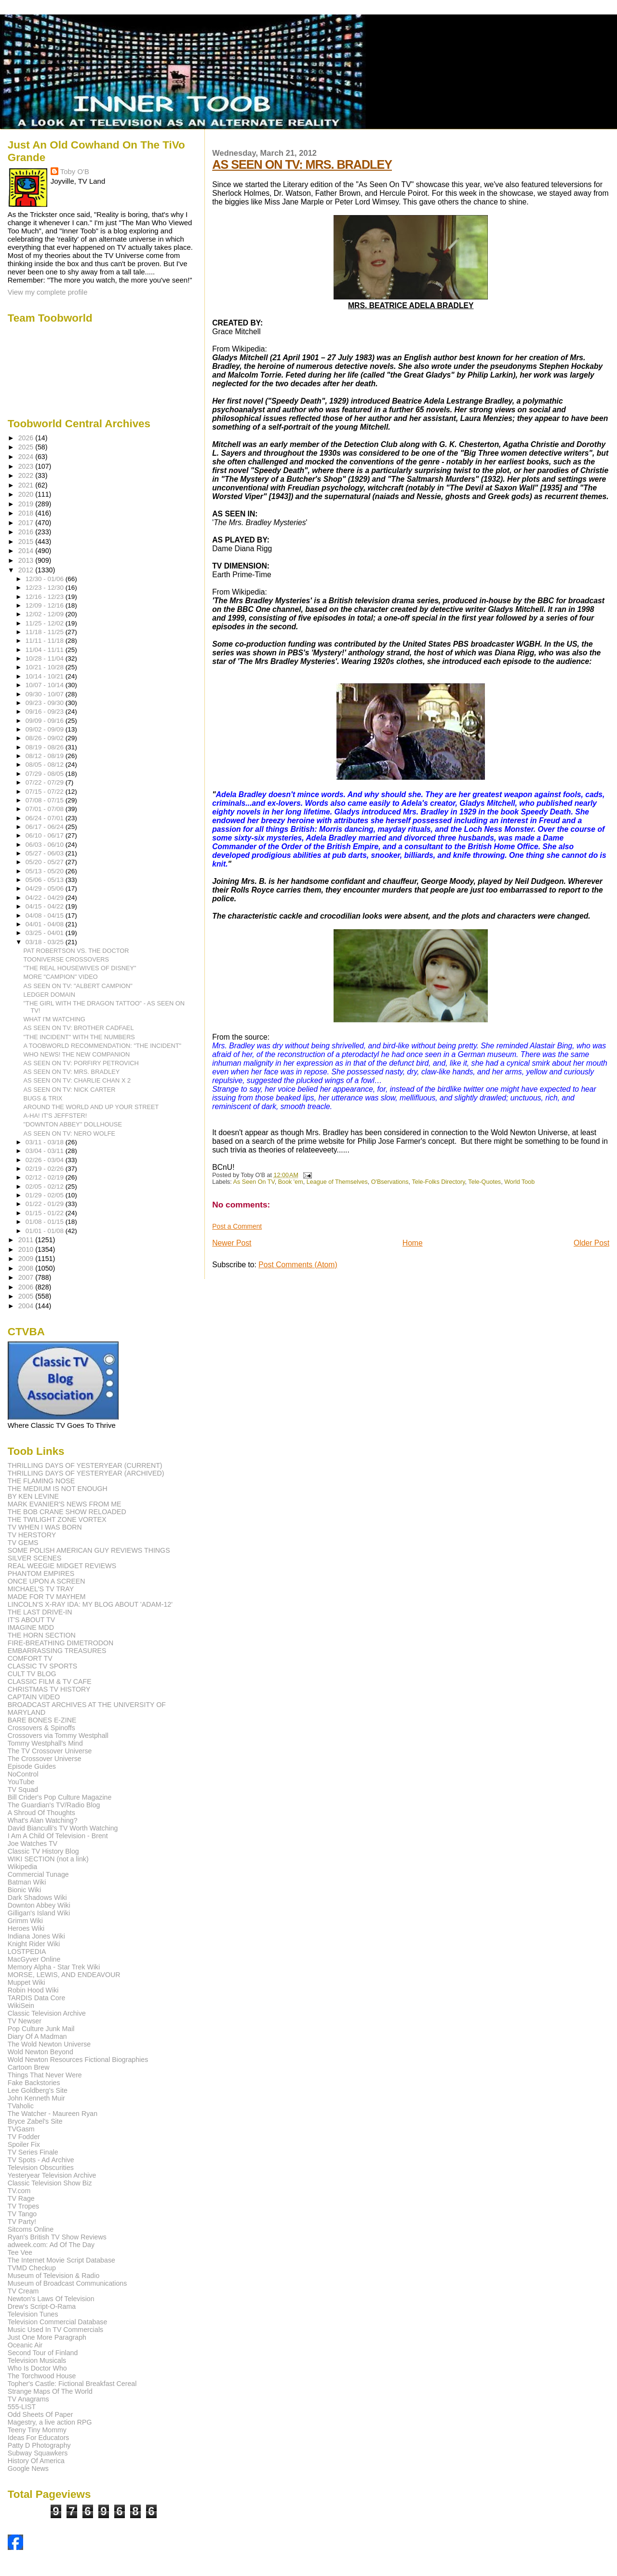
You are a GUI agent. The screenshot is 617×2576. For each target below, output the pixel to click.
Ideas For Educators (38, 2437)
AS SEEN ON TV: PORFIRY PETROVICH (81, 1063)
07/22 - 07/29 (46, 782)
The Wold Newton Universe (49, 2044)
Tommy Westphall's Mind (45, 1743)
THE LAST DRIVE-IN (40, 1612)
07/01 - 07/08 (46, 809)
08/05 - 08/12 (46, 764)
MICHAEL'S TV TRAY (41, 1589)
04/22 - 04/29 (46, 897)
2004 (27, 1306)
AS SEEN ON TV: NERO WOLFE (70, 1133)
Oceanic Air (25, 2345)
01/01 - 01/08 (46, 1230)
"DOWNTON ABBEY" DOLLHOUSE (73, 1124)
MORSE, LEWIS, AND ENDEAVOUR (64, 1975)
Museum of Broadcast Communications (67, 2283)
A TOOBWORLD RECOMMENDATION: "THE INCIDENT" (103, 1045)
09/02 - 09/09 (46, 729)
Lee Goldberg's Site (37, 2090)
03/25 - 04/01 (46, 932)
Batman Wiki (27, 1882)
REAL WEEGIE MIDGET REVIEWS (62, 1566)
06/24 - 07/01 (46, 818)
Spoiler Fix (24, 2144)
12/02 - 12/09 (46, 614)
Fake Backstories (34, 2083)
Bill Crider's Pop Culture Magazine (60, 1797)
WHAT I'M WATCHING (55, 1019)
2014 (27, 551)
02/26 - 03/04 (46, 1160)
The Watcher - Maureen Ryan (52, 2113)
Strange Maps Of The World (50, 2391)
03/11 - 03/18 (46, 1142)
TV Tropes (23, 2206)
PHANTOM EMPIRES (41, 1573)
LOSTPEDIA (27, 1951)
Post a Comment (237, 1226)
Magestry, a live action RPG (50, 2422)
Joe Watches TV (32, 1843)
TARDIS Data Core (37, 1998)
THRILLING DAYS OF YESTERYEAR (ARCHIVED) (86, 1473)
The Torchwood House (42, 2376)
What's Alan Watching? (43, 1820)
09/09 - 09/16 (46, 720)
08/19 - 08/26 (46, 747)
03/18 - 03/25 (46, 942)
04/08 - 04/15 (46, 915)
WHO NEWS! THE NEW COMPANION (77, 1054)
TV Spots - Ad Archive (41, 2160)
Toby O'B (74, 171)
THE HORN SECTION (42, 1635)
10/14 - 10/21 (46, 676)
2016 (27, 532)
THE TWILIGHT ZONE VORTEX (57, 1519)
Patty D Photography (39, 2445)
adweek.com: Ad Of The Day (51, 2245)
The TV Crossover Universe (50, 1751)
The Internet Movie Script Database (61, 2260)
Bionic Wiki (24, 1890)
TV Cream (23, 2291)
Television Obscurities (41, 2167)
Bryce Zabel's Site (35, 2121)
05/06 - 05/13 (46, 879)
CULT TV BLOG (32, 1674)
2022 (27, 475)
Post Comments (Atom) (297, 1265)
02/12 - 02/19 (46, 1177)
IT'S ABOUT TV (31, 1620)
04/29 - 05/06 (46, 888)
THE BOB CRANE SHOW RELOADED (67, 1512)
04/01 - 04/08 (46, 924)
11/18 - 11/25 (46, 632)
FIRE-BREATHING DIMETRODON (61, 1643)
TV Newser (24, 2021)
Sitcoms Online (31, 2229)
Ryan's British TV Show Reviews (57, 2237)
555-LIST (22, 2407)
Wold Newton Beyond (40, 2052)
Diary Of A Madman (37, 2036)
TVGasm (21, 2129)
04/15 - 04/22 (46, 906)
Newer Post (231, 1243)
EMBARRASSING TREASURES (57, 1650)
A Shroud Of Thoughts (41, 1813)
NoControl (23, 1774)
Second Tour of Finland (43, 2353)
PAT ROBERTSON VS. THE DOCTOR (76, 950)
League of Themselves (337, 1182)
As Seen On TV (254, 1182)
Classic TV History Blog (43, 1851)
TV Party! (22, 2221)
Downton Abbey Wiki (39, 1905)
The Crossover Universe (44, 1759)
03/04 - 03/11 (46, 1150)
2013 (27, 560)
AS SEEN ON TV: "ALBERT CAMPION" (78, 986)
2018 (27, 513)
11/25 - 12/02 (46, 623)
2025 (27, 447)
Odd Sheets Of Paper (40, 2414)
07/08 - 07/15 (46, 800)
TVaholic (21, 2106)
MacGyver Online (34, 1959)
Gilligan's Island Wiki (39, 1913)
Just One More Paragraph (47, 2337)
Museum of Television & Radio (54, 2275)
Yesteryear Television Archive (52, 2175)
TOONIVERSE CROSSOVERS (66, 959)
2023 (27, 466)
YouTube (21, 1782)
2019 (27, 504)
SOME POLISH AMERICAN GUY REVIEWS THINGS (89, 1550)
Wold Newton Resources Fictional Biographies (78, 2059)
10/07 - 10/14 (46, 685)
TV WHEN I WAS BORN (45, 1527)
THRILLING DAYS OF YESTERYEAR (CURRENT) (85, 1465)
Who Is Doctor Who (37, 2368)
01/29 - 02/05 (46, 1195)
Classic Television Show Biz (50, 2183)
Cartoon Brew (29, 2067)
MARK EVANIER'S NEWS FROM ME (64, 1504)
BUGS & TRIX (43, 1098)
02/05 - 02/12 (46, 1186)
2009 (27, 1258)
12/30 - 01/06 (46, 579)
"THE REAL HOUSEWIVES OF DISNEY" (80, 968)
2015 (27, 541)
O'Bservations (390, 1182)
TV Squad (23, 1789)
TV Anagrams (28, 2399)
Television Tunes (33, 2314)
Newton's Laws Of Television (51, 2299)
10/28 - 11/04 (46, 658)
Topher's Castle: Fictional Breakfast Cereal (72, 2383)
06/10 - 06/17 (46, 835)
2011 (27, 1240)
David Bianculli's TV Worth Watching (63, 1828)
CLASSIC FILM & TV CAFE (50, 1681)
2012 (27, 570)
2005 (27, 1296)
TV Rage (21, 2198)
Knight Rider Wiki (34, 1944)
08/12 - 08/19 (46, 755)
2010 (27, 1249)
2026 (27, 438)
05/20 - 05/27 (46, 862)
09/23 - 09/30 (46, 702)
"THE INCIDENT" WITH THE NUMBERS (79, 1037)
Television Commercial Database (57, 2322)
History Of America (36, 2461)
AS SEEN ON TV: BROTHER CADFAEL (79, 1027)
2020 (27, 494)
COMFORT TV (30, 1658)
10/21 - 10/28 (46, 667)
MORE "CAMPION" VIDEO (61, 976)
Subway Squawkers (38, 2453)
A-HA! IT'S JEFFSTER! (55, 1115)
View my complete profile (48, 292)
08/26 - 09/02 (46, 738)
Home (412, 1243)
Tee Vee (20, 2252)
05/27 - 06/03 (46, 853)
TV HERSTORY (32, 1535)
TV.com (19, 2191)
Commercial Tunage (38, 1874)
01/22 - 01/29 (46, 1203)
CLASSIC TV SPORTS (43, 1666)
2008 (27, 1268)
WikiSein (21, 2005)
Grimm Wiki (25, 1921)
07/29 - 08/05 (46, 773)
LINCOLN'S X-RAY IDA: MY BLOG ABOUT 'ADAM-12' (90, 1604)
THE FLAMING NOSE (41, 1481)
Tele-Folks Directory (438, 1182)
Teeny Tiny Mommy (37, 2430)
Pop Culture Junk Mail (41, 2029)
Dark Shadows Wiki (37, 1897)
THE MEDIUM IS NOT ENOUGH (57, 1488)
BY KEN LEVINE (33, 1496)
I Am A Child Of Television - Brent (58, 1836)
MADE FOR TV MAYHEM (47, 1596)
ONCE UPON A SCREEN (46, 1581)
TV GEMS (23, 1542)
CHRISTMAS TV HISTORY (49, 1689)
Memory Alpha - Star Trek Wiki (54, 1967)
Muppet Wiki (26, 1982)
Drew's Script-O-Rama (42, 2306)
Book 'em (290, 1182)
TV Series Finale (33, 2152)
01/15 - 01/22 (46, 1213)
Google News (28, 2468)
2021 (27, 485)
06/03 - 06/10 (46, 844)
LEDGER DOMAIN (49, 994)
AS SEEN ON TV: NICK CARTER (70, 1089)
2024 (27, 457)
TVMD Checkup (32, 2268)
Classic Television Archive (47, 2013)
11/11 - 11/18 (46, 640)
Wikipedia (23, 1867)
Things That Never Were (45, 2075)
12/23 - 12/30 (46, 587)
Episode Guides (32, 1766)
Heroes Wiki (26, 1928)
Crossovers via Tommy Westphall (58, 1735)
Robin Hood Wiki (33, 1990)
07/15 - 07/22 (46, 791)
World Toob (519, 1182)
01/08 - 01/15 (46, 1221)
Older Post (591, 1243)
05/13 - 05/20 (46, 871)
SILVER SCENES (35, 1558)
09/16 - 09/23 (46, 711)
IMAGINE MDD (31, 1627)
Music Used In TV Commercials (55, 2329)
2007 (27, 1277)
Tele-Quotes (484, 1182)
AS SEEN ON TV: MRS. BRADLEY (302, 164)
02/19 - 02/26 (46, 1168)
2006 (27, 1287)
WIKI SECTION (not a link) (48, 1859)
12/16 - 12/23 (46, 596)
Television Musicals (37, 2360)
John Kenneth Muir (36, 2098)
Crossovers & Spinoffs (41, 1728)
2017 (27, 523)
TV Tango (22, 2214)
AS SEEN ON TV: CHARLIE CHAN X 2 (77, 1080)
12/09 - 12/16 (46, 605)
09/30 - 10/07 (46, 694)
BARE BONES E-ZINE (42, 1720)
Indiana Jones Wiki (36, 1936)
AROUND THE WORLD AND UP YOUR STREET (91, 1107)
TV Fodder (24, 2137)
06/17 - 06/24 (46, 826)
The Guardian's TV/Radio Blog (54, 1805)
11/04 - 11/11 (46, 649)
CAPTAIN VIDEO (34, 1697)
